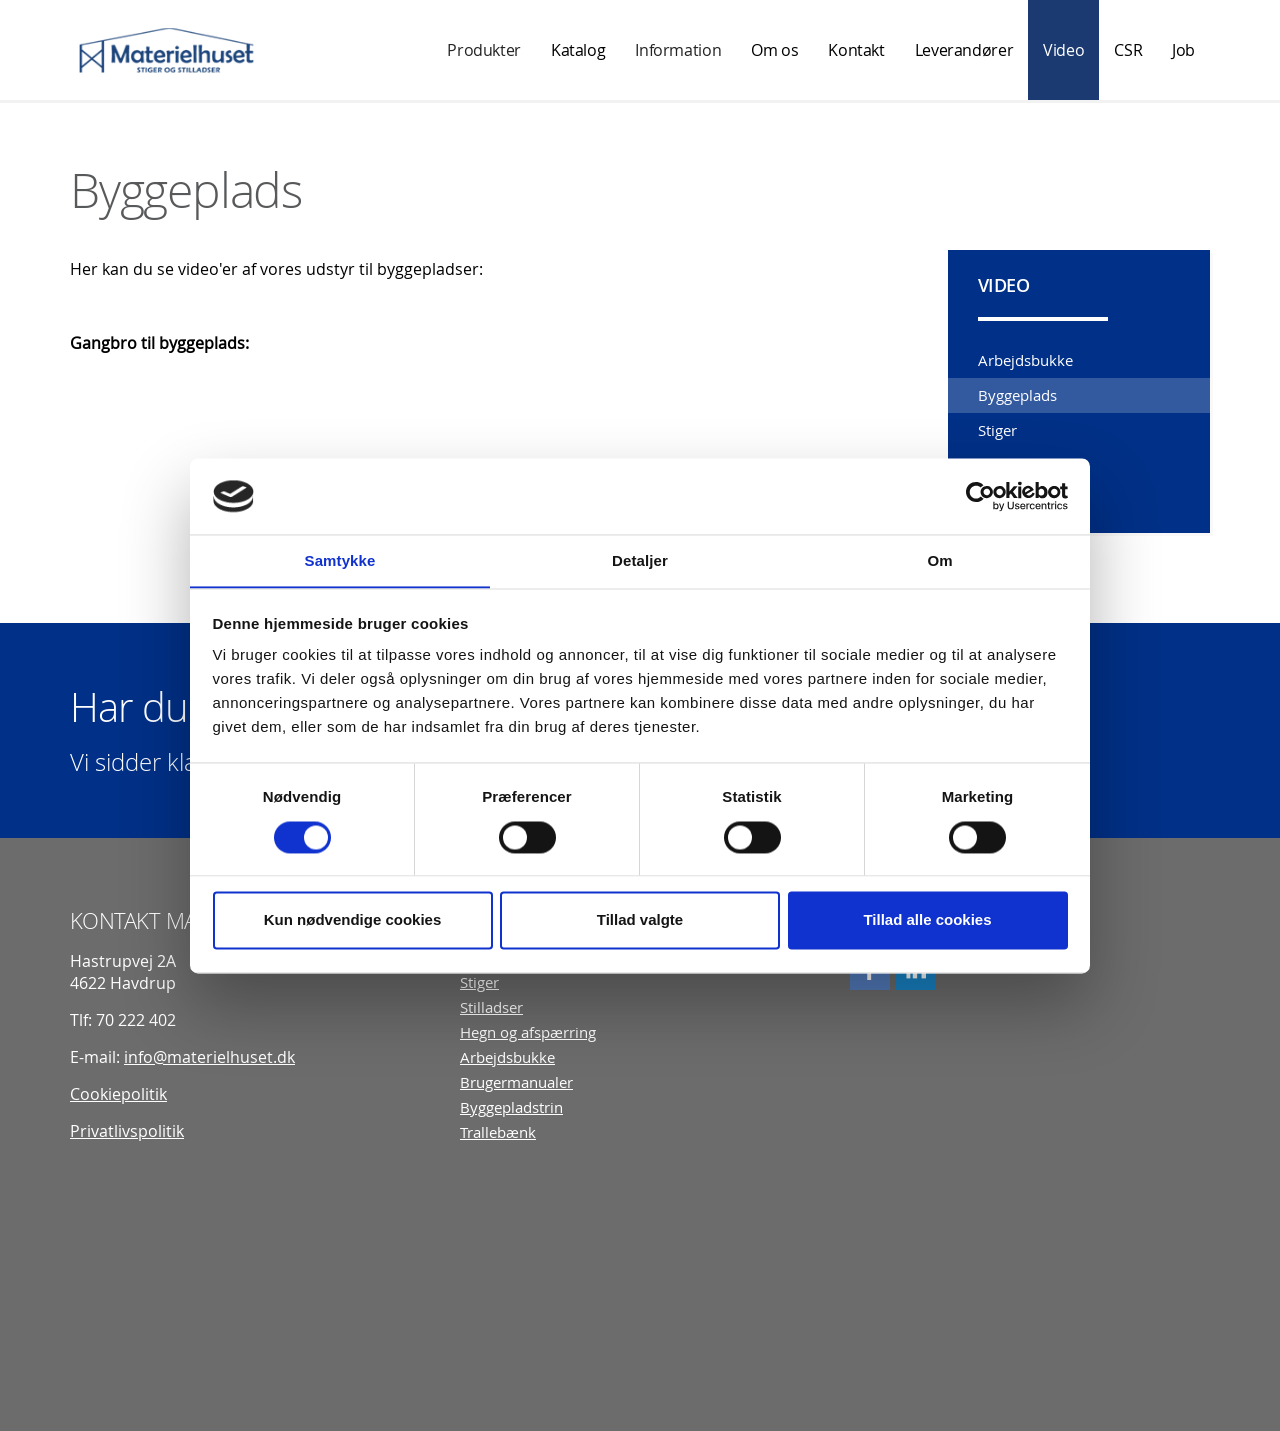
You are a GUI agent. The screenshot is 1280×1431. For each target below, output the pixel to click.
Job (1183, 50)
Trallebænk (498, 1131)
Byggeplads (1017, 395)
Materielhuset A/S (167, 50)
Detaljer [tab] (640, 560)
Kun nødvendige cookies (353, 920)
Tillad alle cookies (927, 920)
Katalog (578, 50)
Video (1063, 50)
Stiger (997, 430)
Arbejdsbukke (1025, 360)
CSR (1128, 50)
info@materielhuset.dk (209, 1056)
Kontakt (856, 50)
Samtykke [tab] (340, 560)
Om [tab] (939, 560)
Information (678, 50)
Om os (774, 50)
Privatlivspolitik (127, 1130)
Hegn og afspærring (528, 1031)
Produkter (484, 50)
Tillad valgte (640, 920)
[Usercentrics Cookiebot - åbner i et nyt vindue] (980, 496)
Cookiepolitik (118, 1093)
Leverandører (964, 50)
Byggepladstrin (511, 1106)
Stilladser (491, 1006)
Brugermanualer (516, 1081)
